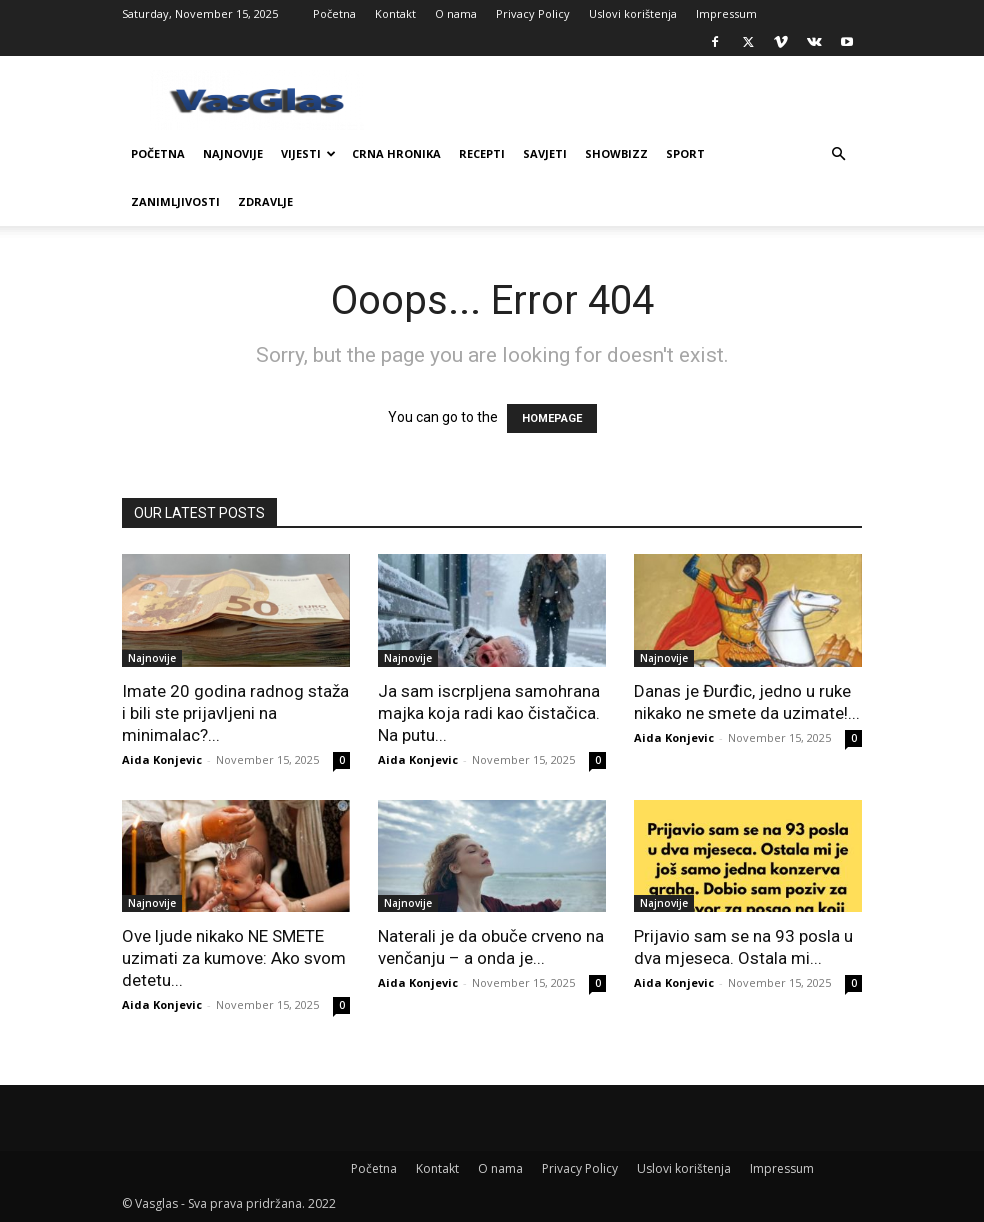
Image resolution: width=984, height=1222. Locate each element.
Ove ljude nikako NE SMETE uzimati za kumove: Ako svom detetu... (234, 958)
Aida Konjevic (162, 759)
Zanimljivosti (175, 201)
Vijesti (308, 153)
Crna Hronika (396, 153)
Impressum (726, 13)
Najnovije (233, 153)
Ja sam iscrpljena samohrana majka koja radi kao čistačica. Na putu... (489, 713)
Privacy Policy (533, 13)
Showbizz (616, 153)
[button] (838, 154)
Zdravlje (265, 201)
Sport (685, 153)
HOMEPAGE (552, 418)
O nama (456, 13)
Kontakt (395, 13)
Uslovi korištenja (633, 13)
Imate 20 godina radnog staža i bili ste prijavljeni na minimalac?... (235, 713)
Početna (334, 13)
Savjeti (545, 153)
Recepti (482, 153)
